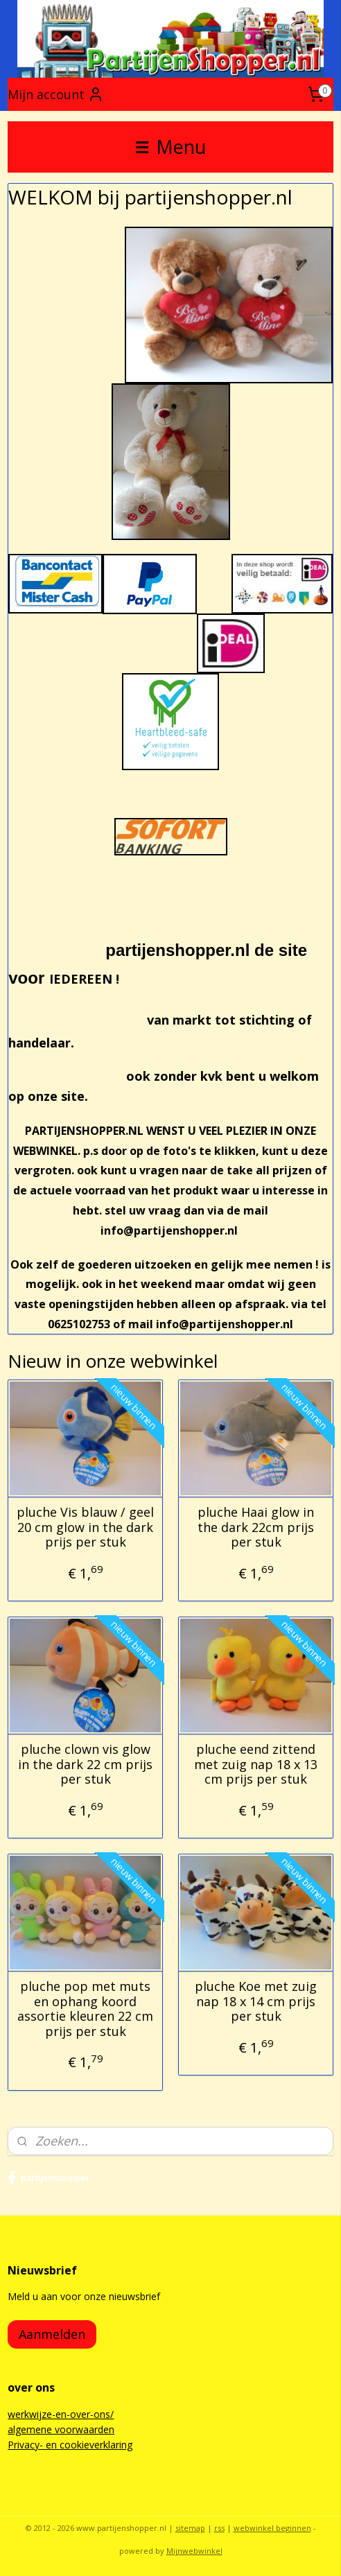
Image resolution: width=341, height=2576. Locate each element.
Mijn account (56, 94)
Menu (171, 146)
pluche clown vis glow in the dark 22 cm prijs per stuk (85, 1764)
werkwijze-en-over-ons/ (61, 2414)
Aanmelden (52, 2334)
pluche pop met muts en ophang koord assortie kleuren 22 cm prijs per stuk (85, 2009)
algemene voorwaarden (61, 2429)
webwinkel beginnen (272, 2528)
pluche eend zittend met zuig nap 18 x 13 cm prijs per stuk (255, 1764)
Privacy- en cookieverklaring (70, 2444)
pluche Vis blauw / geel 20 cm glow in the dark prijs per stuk (85, 1527)
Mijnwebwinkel (194, 2550)
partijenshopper (48, 2178)
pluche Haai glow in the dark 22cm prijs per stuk (256, 1527)
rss (219, 2528)
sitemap (190, 2528)
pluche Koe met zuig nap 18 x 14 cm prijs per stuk (256, 2001)
